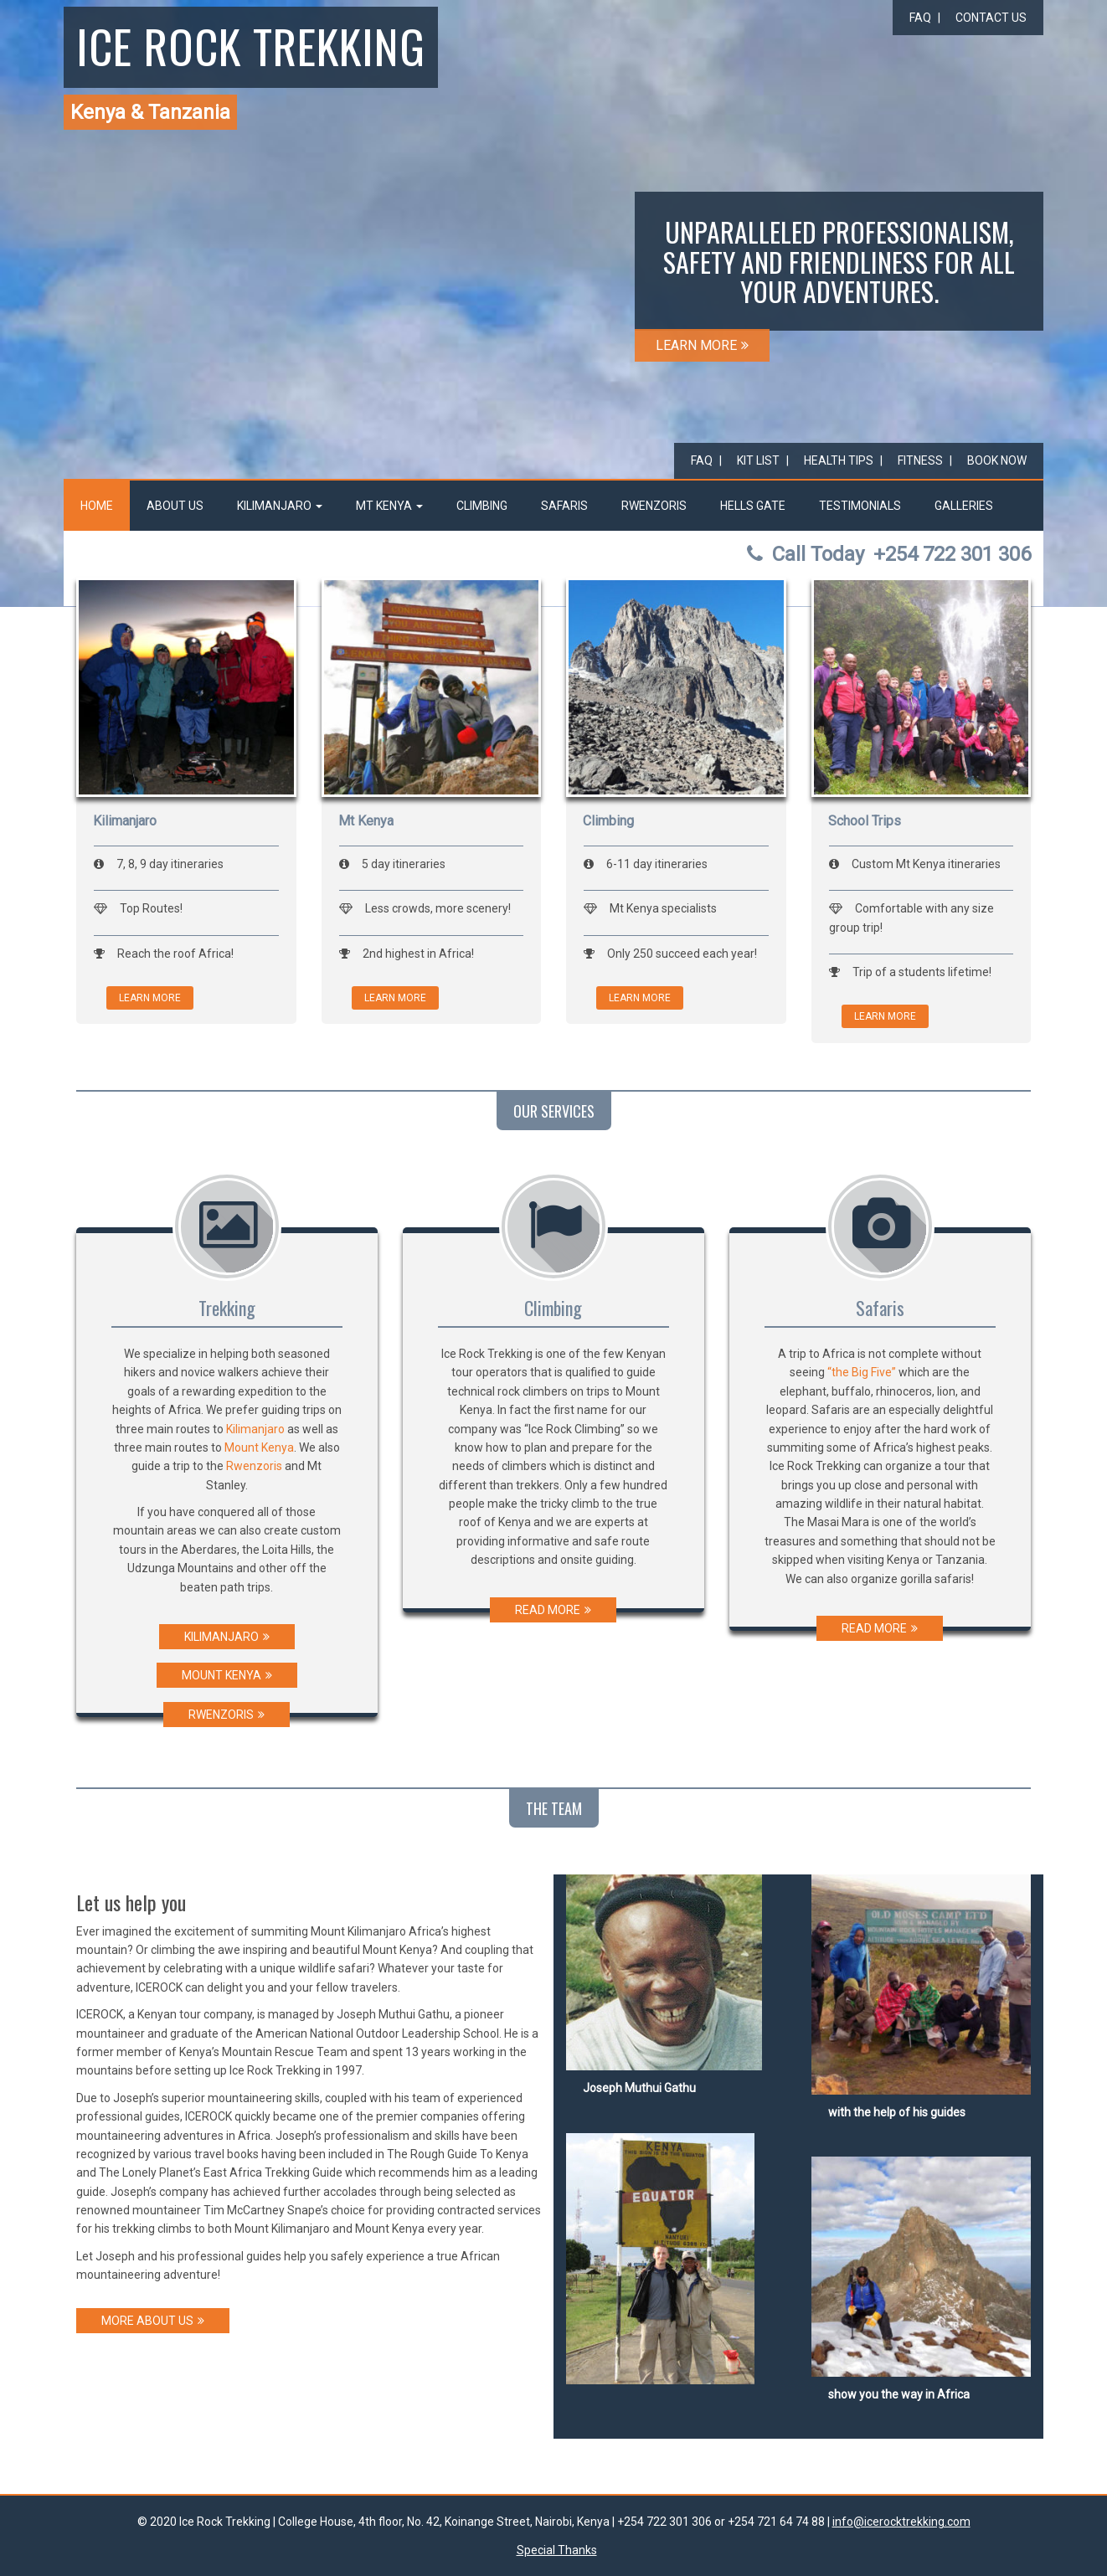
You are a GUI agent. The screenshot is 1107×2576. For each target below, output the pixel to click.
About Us (175, 505)
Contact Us (991, 17)
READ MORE (553, 1610)
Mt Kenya (389, 505)
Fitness (920, 460)
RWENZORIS (226, 1714)
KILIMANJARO (227, 1636)
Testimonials (860, 505)
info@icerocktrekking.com (901, 2521)
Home (96, 505)
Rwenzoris (654, 505)
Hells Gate (752, 505)
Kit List (758, 460)
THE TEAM (554, 1808)
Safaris (564, 505)
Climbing (481, 505)
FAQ (920, 17)
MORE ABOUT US (152, 2320)
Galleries (964, 505)
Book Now (997, 460)
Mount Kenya (259, 1447)
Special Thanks (557, 2550)
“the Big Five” (861, 1372)
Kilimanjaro (279, 505)
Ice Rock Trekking (250, 45)
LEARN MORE (702, 345)
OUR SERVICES (554, 1111)
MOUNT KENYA (227, 1675)
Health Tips (838, 460)
